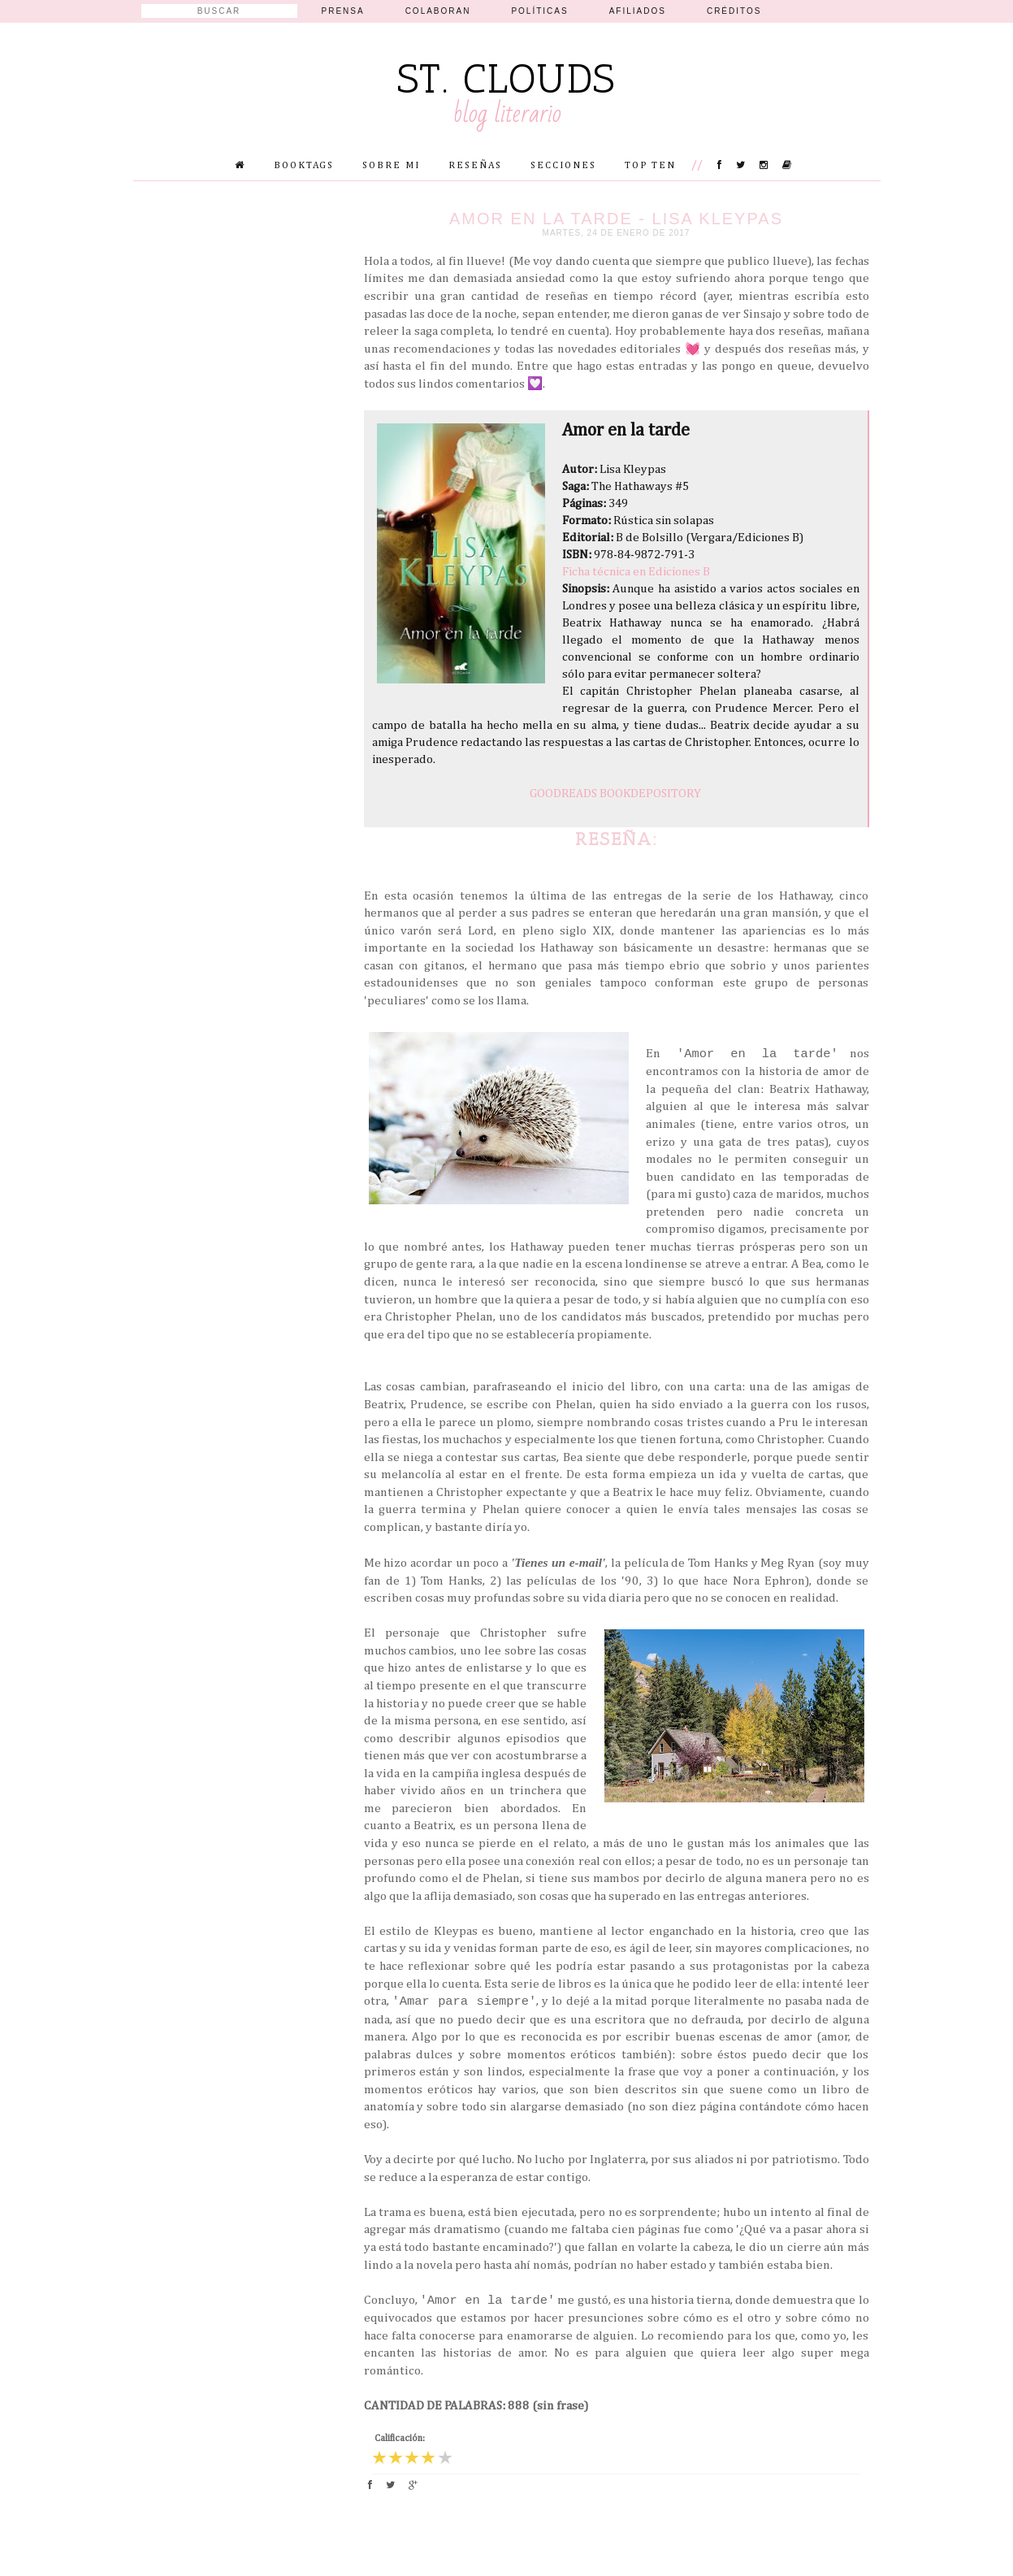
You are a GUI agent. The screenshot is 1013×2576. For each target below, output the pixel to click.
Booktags (304, 166)
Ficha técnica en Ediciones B (636, 572)
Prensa (343, 11)
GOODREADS (563, 793)
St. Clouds (506, 78)
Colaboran (438, 11)
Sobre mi (391, 166)
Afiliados (637, 11)
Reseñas (475, 166)
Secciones (563, 166)
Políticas (539, 11)
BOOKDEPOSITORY (650, 793)
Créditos (734, 11)
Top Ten (650, 166)
